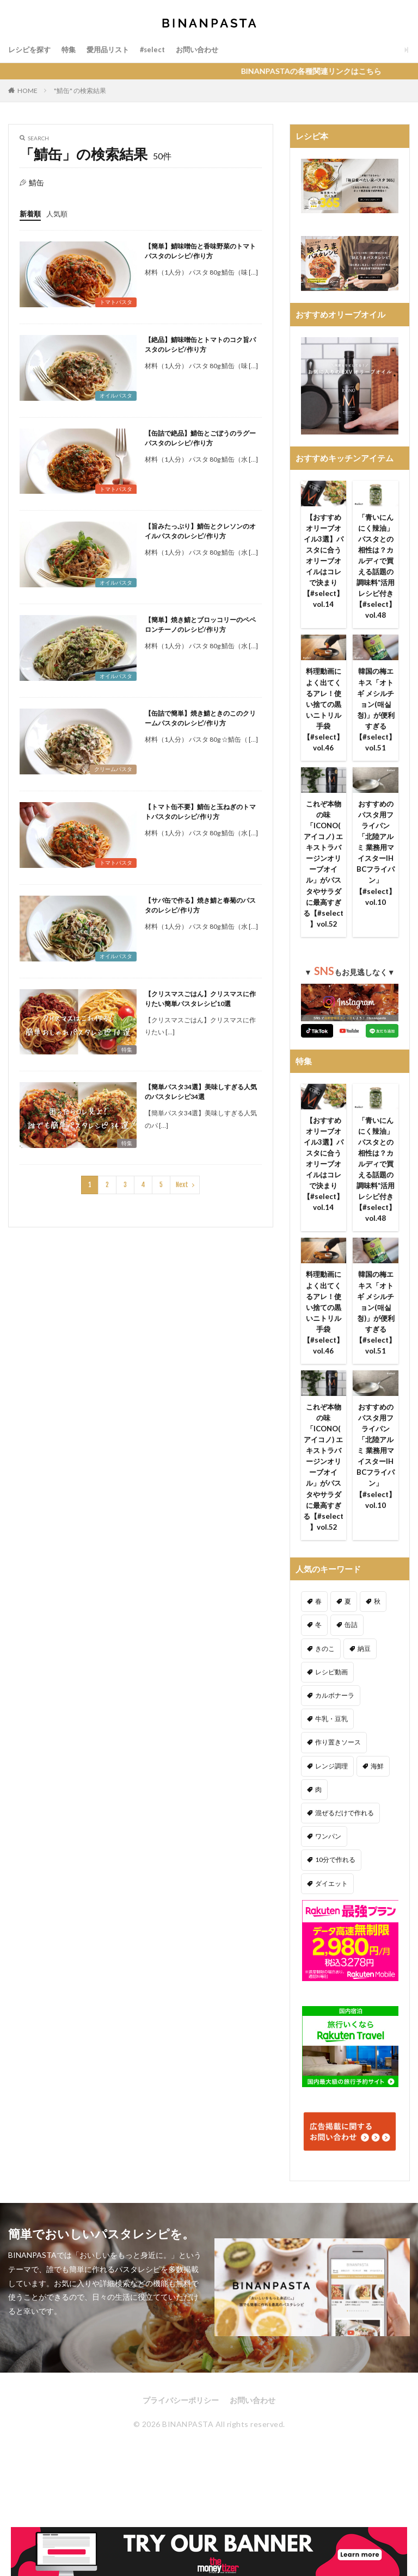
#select (160, 49)
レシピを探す (31, 49)
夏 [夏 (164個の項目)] (348, 1655)
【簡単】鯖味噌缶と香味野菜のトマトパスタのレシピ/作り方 (200, 251)
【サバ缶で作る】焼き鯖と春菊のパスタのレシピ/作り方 (200, 905)
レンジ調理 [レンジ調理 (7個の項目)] (331, 1819)
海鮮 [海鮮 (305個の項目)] (377, 1819)
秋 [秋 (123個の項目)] (377, 1655)
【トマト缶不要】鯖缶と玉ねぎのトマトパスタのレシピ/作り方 (200, 812)
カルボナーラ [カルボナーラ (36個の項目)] (334, 1749)
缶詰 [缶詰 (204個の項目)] (351, 1678)
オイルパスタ (116, 395)
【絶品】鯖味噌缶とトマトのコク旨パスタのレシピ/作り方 (200, 344)
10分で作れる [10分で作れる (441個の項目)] (335, 1913)
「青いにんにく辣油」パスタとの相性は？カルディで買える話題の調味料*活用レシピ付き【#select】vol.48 (375, 569)
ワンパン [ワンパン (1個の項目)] (328, 1889)
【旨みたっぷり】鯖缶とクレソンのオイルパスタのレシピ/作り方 (200, 531)
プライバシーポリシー (181, 2453)
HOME (27, 90)
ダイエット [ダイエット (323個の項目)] (331, 1937)
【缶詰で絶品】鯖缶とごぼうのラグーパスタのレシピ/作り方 (200, 438)
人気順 (59, 213)
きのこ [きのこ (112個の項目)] (325, 1702)
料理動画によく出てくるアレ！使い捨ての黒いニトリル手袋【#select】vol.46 (323, 716)
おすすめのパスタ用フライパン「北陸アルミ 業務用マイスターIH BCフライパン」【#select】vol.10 (375, 865)
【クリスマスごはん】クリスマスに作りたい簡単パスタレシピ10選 (200, 999)
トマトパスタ (116, 302)
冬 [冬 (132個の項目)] (318, 1678)
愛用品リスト (114, 49)
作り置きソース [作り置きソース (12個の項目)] (338, 1796)
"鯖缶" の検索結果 (80, 90)
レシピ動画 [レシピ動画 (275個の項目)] (331, 1725)
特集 (72, 49)
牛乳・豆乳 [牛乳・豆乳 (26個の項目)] (331, 1772)
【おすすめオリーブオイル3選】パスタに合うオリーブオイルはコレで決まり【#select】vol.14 (323, 563)
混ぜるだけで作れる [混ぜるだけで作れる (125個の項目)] (344, 1866)
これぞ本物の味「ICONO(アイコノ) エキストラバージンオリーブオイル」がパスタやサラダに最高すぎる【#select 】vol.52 (323, 882)
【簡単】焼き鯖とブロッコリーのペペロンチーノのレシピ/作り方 (200, 625)
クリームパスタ (113, 769)
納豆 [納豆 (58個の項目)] (364, 1702)
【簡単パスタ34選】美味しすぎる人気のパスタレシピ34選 (201, 1092)
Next (182, 1185)
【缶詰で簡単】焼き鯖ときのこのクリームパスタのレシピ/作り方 (200, 718)
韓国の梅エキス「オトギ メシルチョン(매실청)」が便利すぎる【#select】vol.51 (375, 716)
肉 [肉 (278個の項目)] (318, 1843)
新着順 (31, 213)
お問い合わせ (208, 49)
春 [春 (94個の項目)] (318, 1655)
